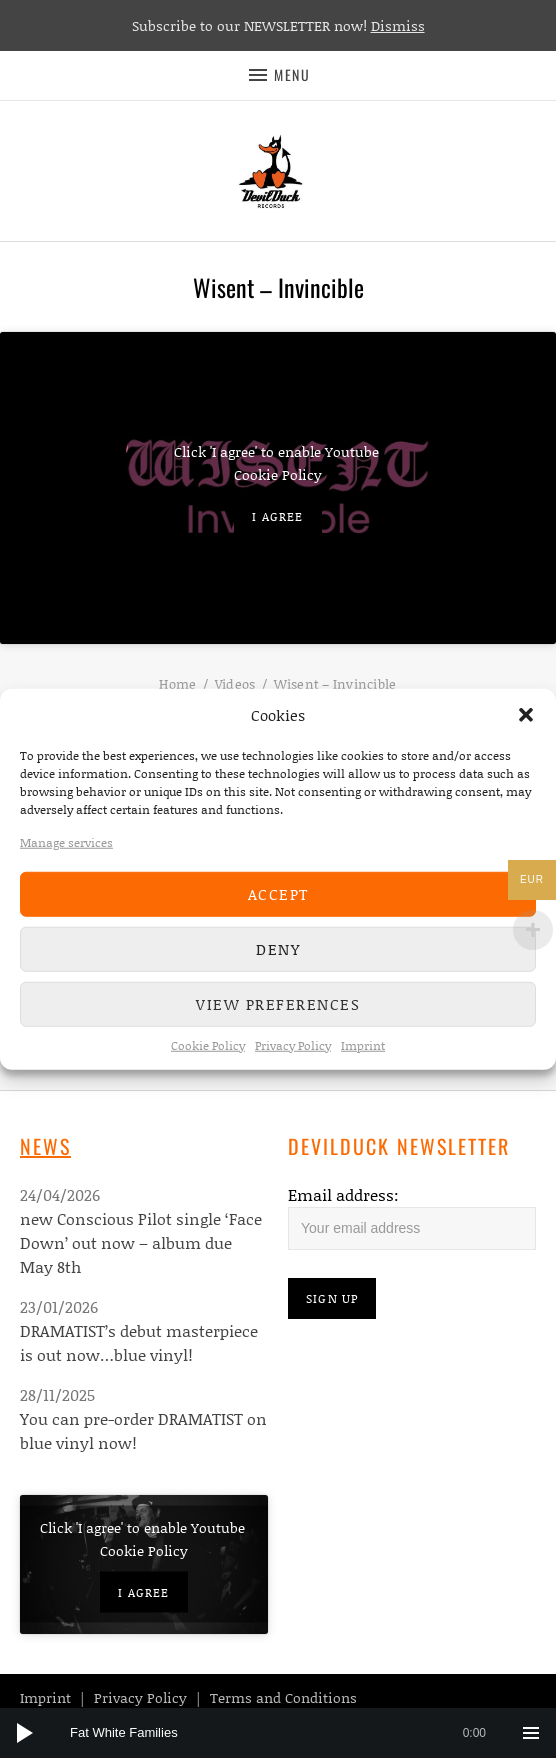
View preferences (278, 1004)
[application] (278, 1733)
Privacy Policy (293, 1044)
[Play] (25, 1733)
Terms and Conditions (283, 1697)
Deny (278, 949)
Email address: (343, 1194)
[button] (526, 715)
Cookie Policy (208, 1044)
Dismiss (398, 25)
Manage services (66, 841)
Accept (278, 894)
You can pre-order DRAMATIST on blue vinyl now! (143, 1430)
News (45, 1146)
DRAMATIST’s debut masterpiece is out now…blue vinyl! (139, 1342)
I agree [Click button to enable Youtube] (277, 515)
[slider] (288, 1733)
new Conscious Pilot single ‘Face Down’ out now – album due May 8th (141, 1242)
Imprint (363, 1044)
